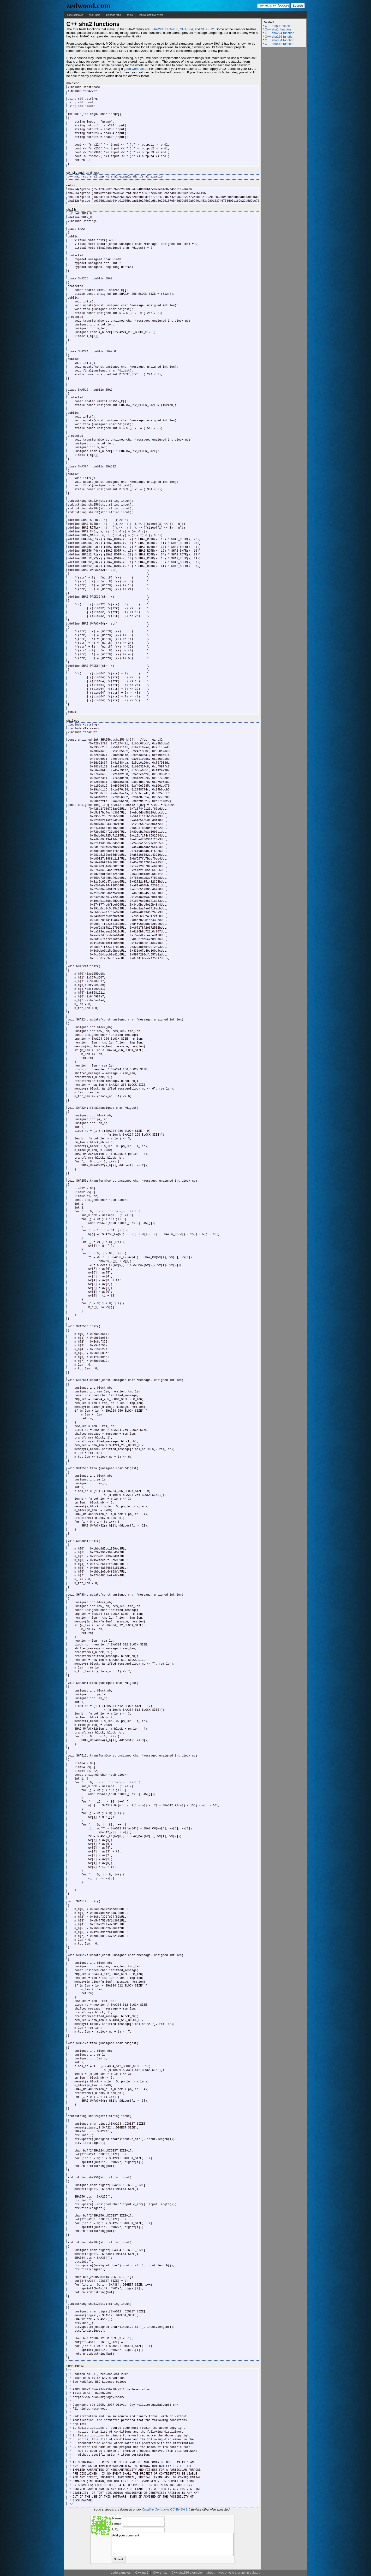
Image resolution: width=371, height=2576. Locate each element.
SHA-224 (156, 29)
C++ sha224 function (279, 33)
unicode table (113, 14)
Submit (118, 2559)
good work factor (135, 69)
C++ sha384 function (279, 40)
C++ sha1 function (278, 29)
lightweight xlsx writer (150, 14)
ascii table (94, 14)
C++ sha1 (160, 2572)
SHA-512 (207, 29)
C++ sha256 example (186, 2572)
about (210, 2572)
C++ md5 (141, 2572)
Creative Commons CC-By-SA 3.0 (166, 2509)
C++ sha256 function (279, 36)
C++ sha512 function (279, 44)
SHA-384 (186, 29)
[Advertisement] (284, 119)
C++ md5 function (277, 26)
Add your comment (173, 2544)
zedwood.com (88, 5)
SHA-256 (171, 29)
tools (130, 14)
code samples (75, 14)
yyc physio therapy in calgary (239, 2572)
